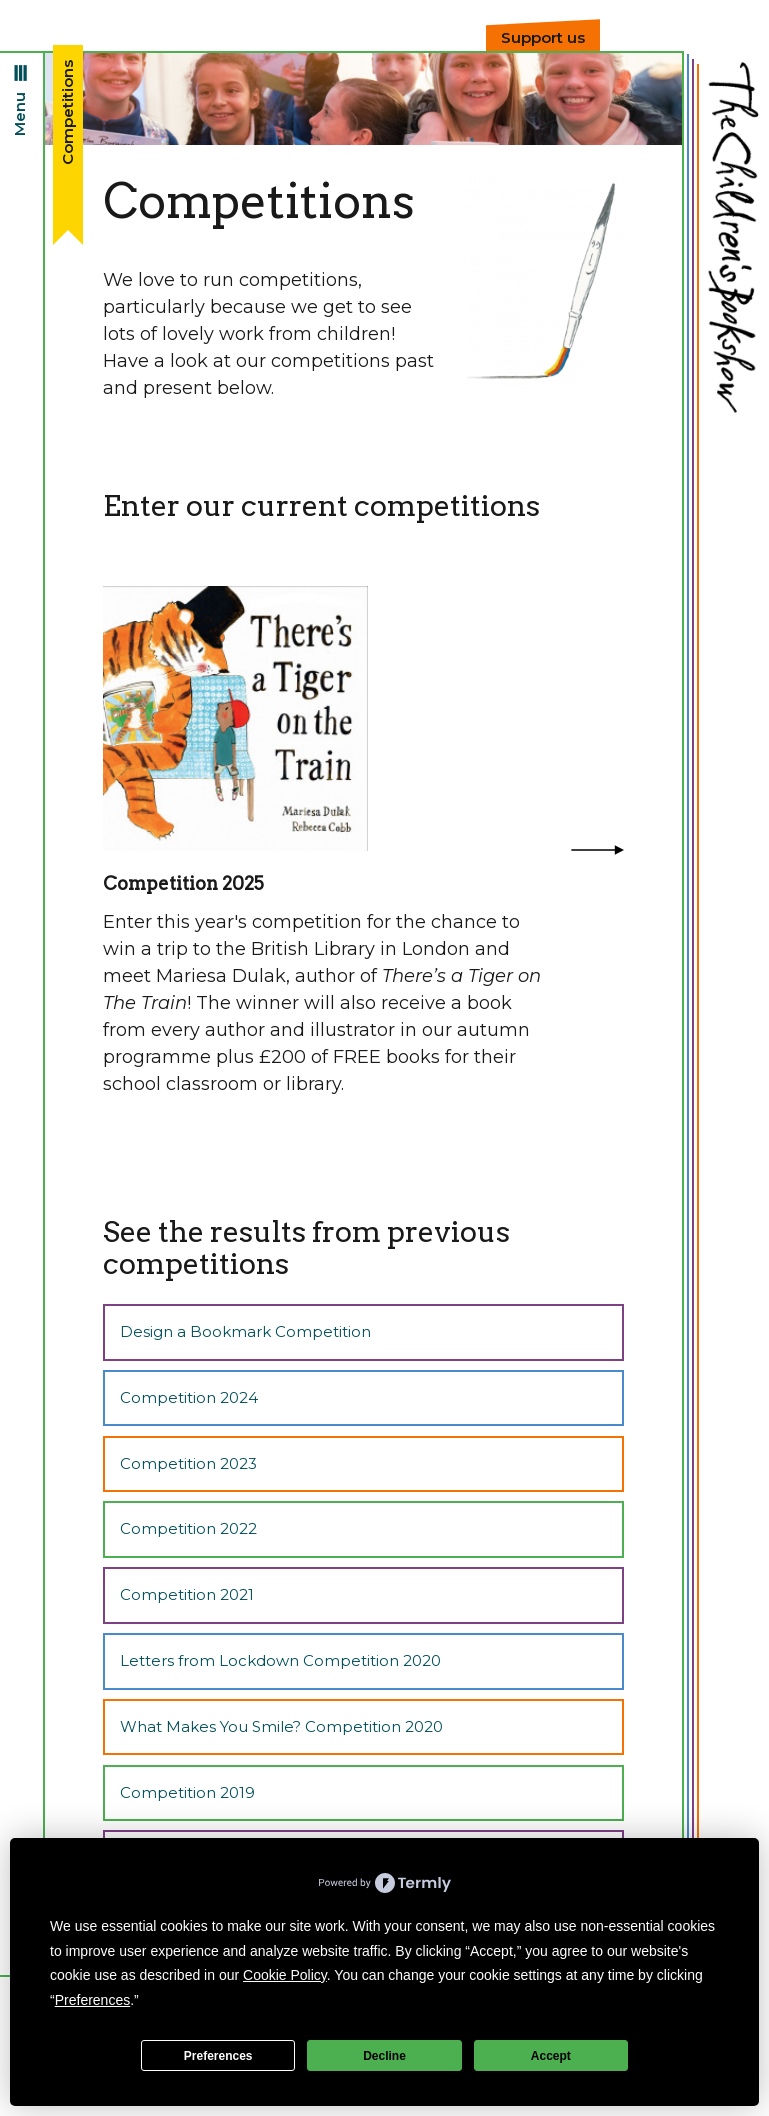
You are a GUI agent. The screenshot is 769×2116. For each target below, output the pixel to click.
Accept (551, 2056)
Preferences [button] (92, 2000)
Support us (543, 37)
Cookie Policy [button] (285, 1975)
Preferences (218, 2056)
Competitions (67, 112)
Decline (384, 2056)
